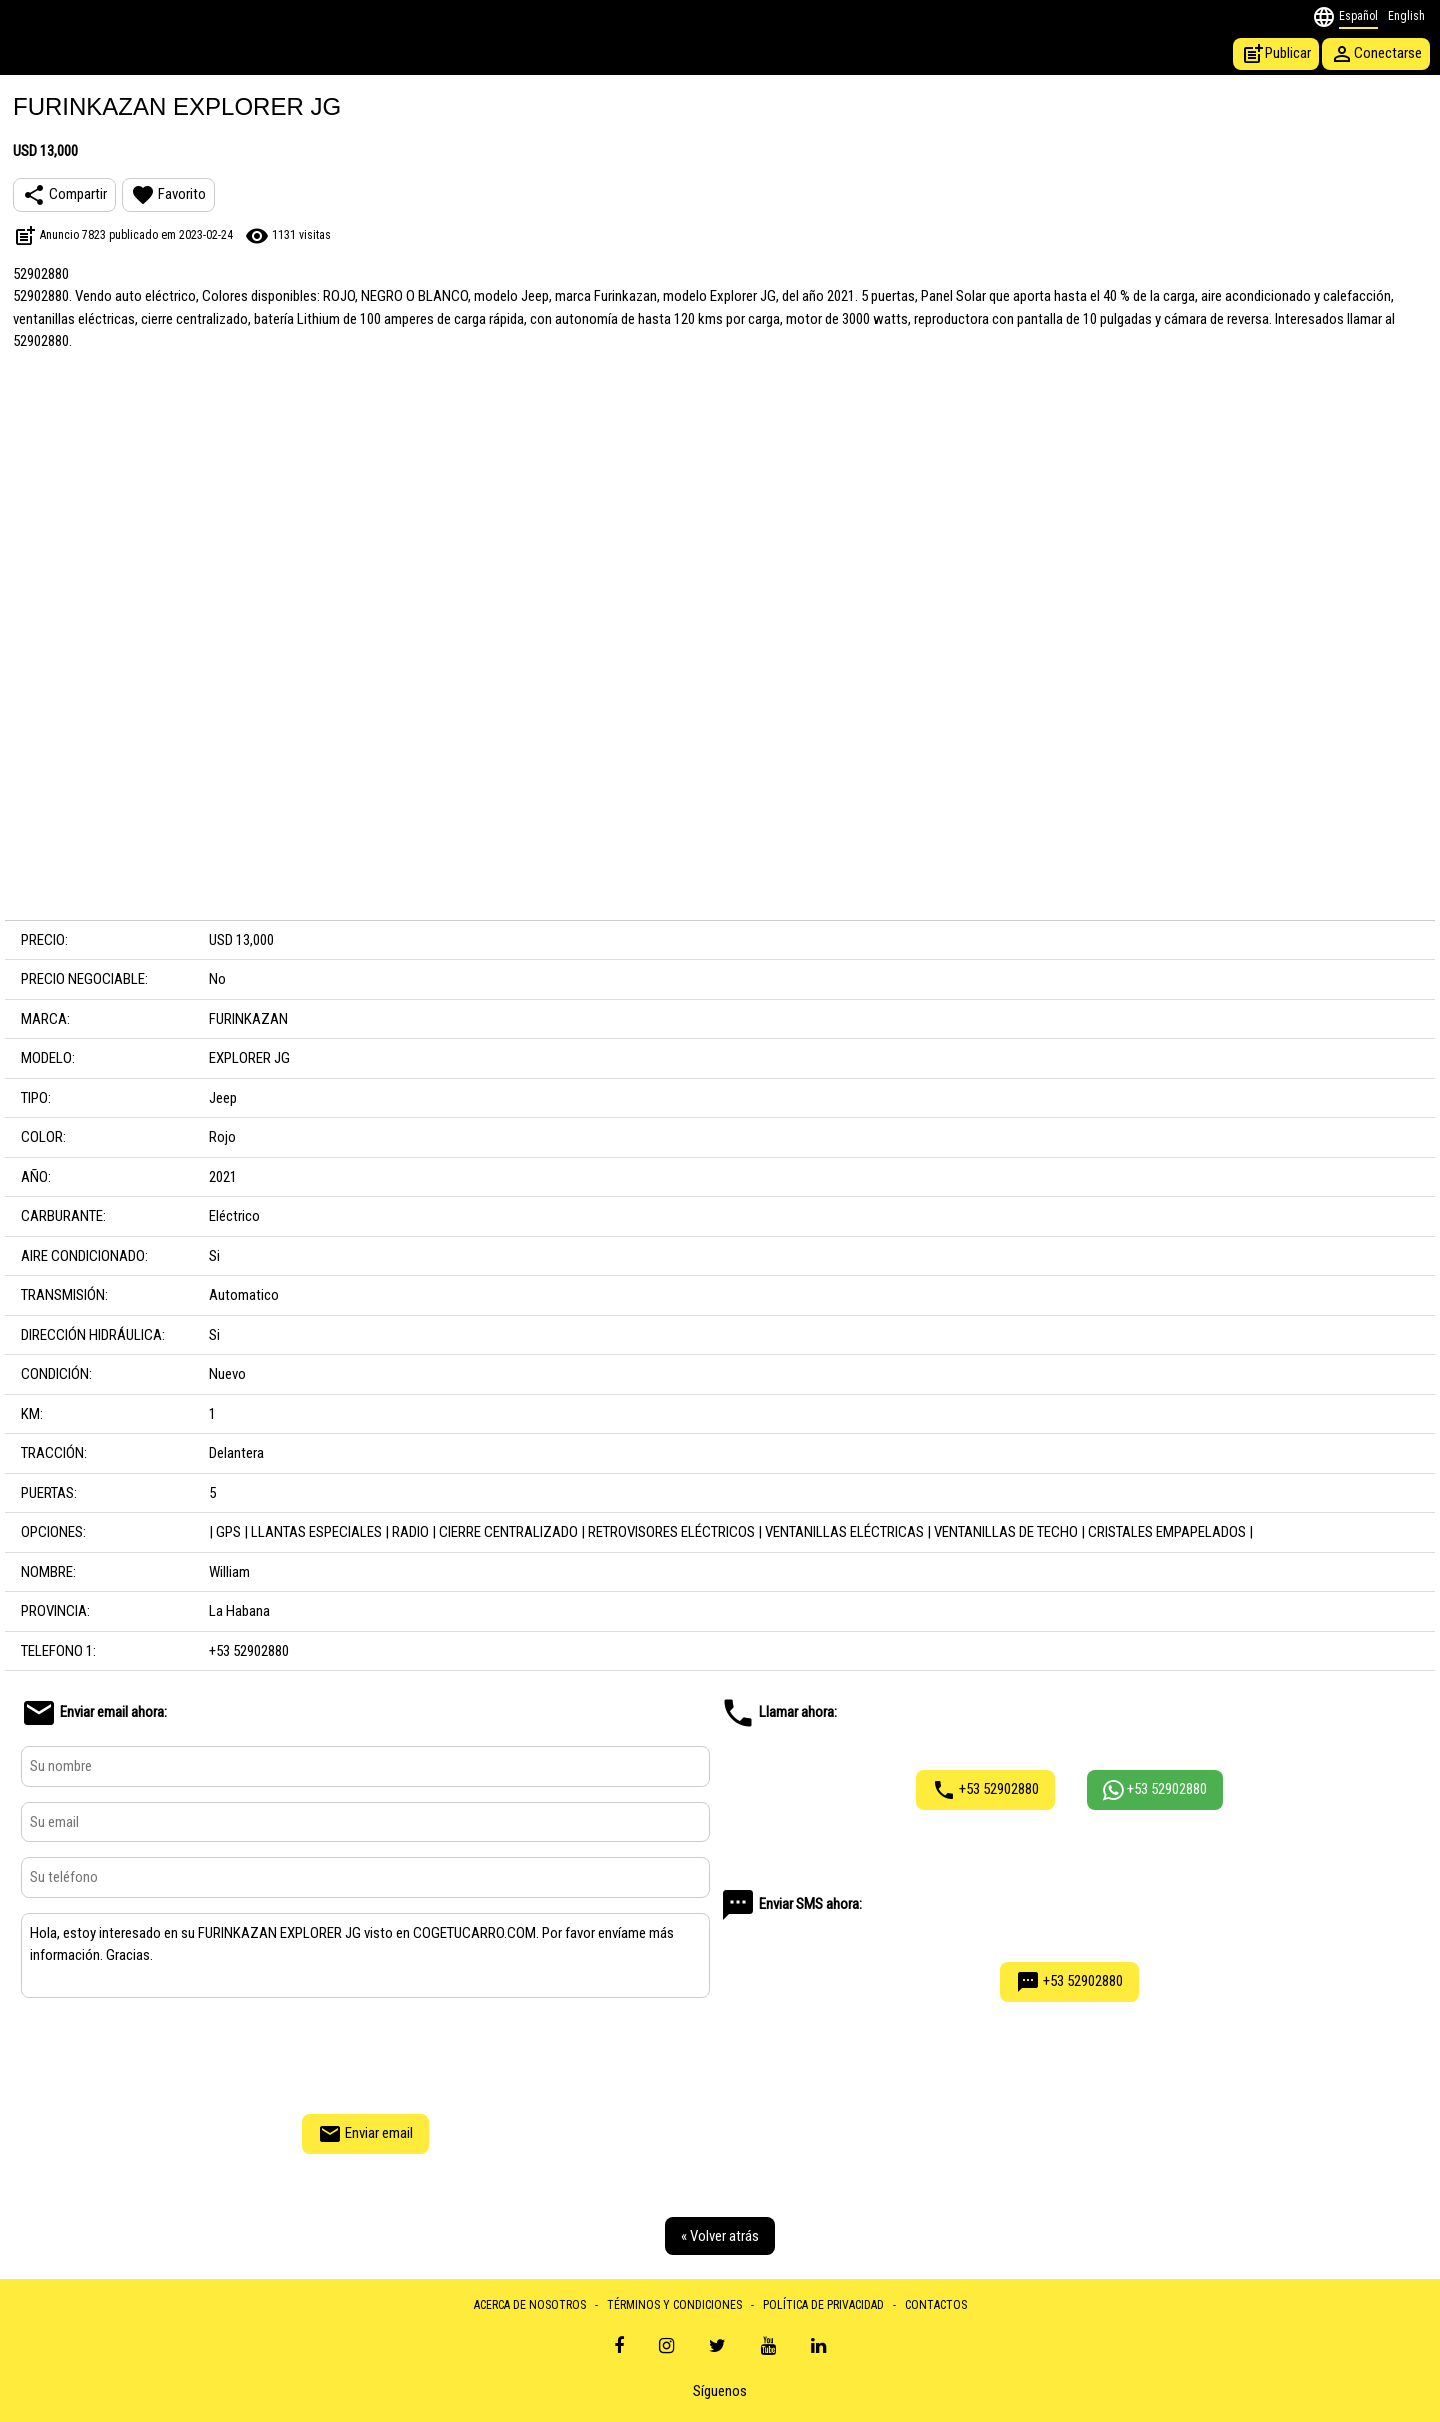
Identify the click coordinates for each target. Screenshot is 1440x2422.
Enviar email (365, 2134)
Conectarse (1376, 54)
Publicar (1276, 54)
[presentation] (365, 2053)
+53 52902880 (985, 1790)
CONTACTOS (936, 2305)
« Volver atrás (720, 2236)
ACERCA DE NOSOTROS (530, 2305)
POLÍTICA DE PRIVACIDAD (823, 2305)
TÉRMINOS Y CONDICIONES (674, 2305)
